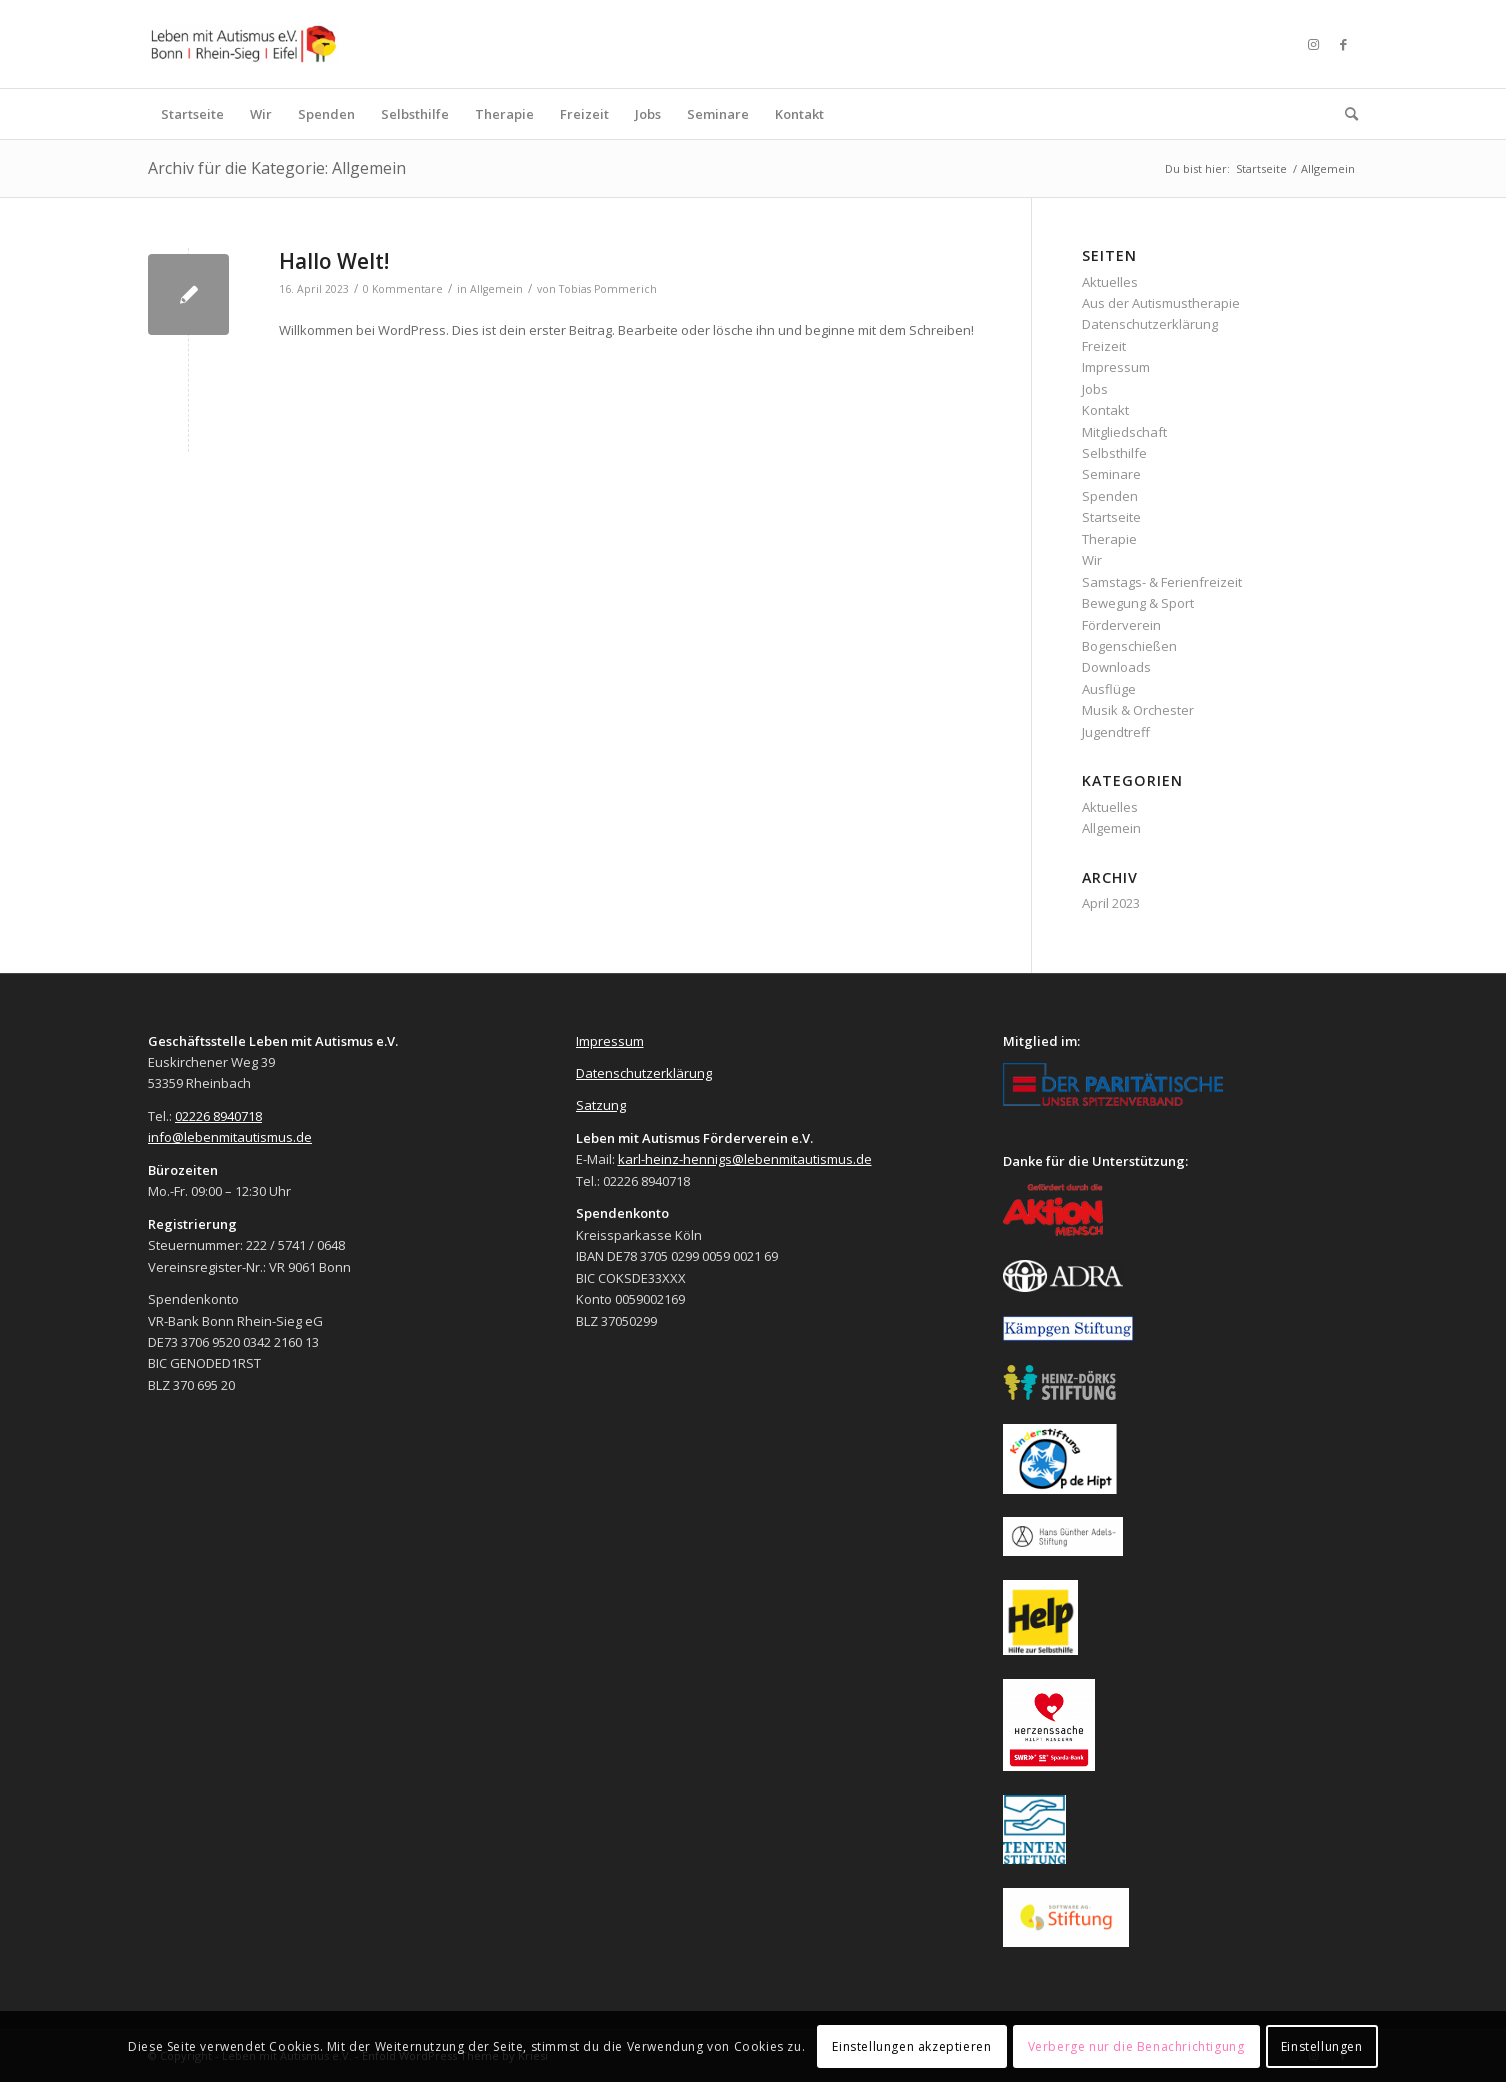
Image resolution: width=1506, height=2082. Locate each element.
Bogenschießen (1129, 646)
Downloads (1116, 667)
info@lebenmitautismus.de (230, 1137)
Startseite (1111, 517)
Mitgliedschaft (1124, 432)
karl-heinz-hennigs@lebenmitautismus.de (745, 1159)
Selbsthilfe (1114, 453)
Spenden (1110, 496)
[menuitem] (192, 114)
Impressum (1116, 367)
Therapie (1109, 539)
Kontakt (1105, 410)
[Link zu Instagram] (1313, 44)
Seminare (1111, 474)
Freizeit (1104, 346)
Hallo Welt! (334, 261)
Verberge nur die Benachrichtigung (1136, 2046)
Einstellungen (1322, 2046)
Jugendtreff (1116, 732)
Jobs (1095, 389)
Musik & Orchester (1138, 710)
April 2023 (1111, 903)
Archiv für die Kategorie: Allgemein (277, 168)
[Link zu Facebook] (1343, 44)
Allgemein (496, 289)
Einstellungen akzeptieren (911, 2046)
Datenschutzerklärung (1150, 324)
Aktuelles (1110, 282)
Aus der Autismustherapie (1161, 303)
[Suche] (1345, 114)
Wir (1092, 560)
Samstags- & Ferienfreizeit (1162, 582)
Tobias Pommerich (608, 289)
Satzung (601, 1105)
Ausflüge (1109, 689)
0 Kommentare (403, 289)
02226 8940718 (218, 1116)
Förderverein (1121, 625)
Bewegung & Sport (1138, 603)
